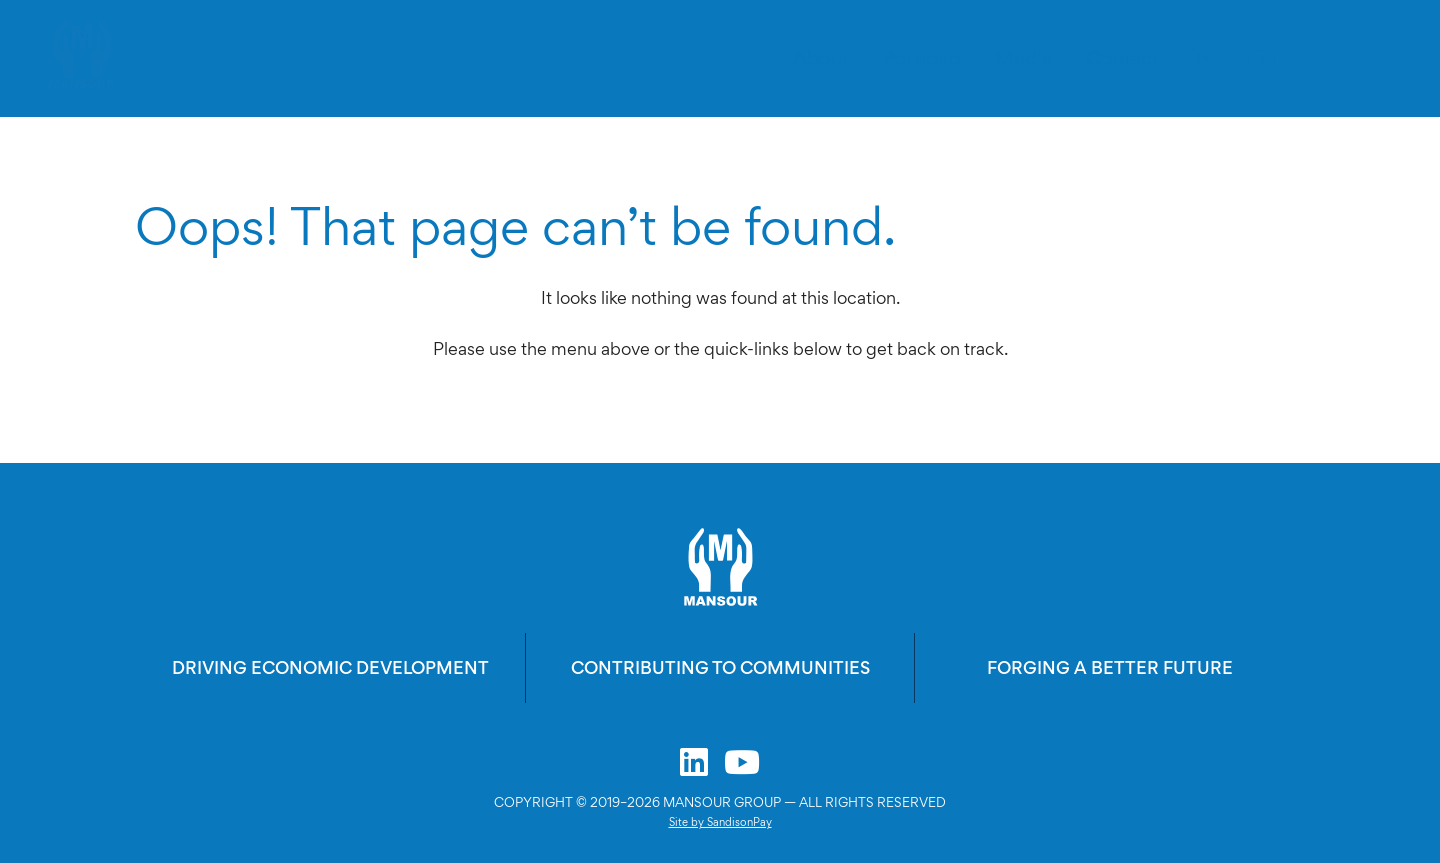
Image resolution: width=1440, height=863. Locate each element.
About (821, 58)
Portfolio (922, 58)
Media (1023, 58)
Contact (1122, 58)
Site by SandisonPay (720, 822)
